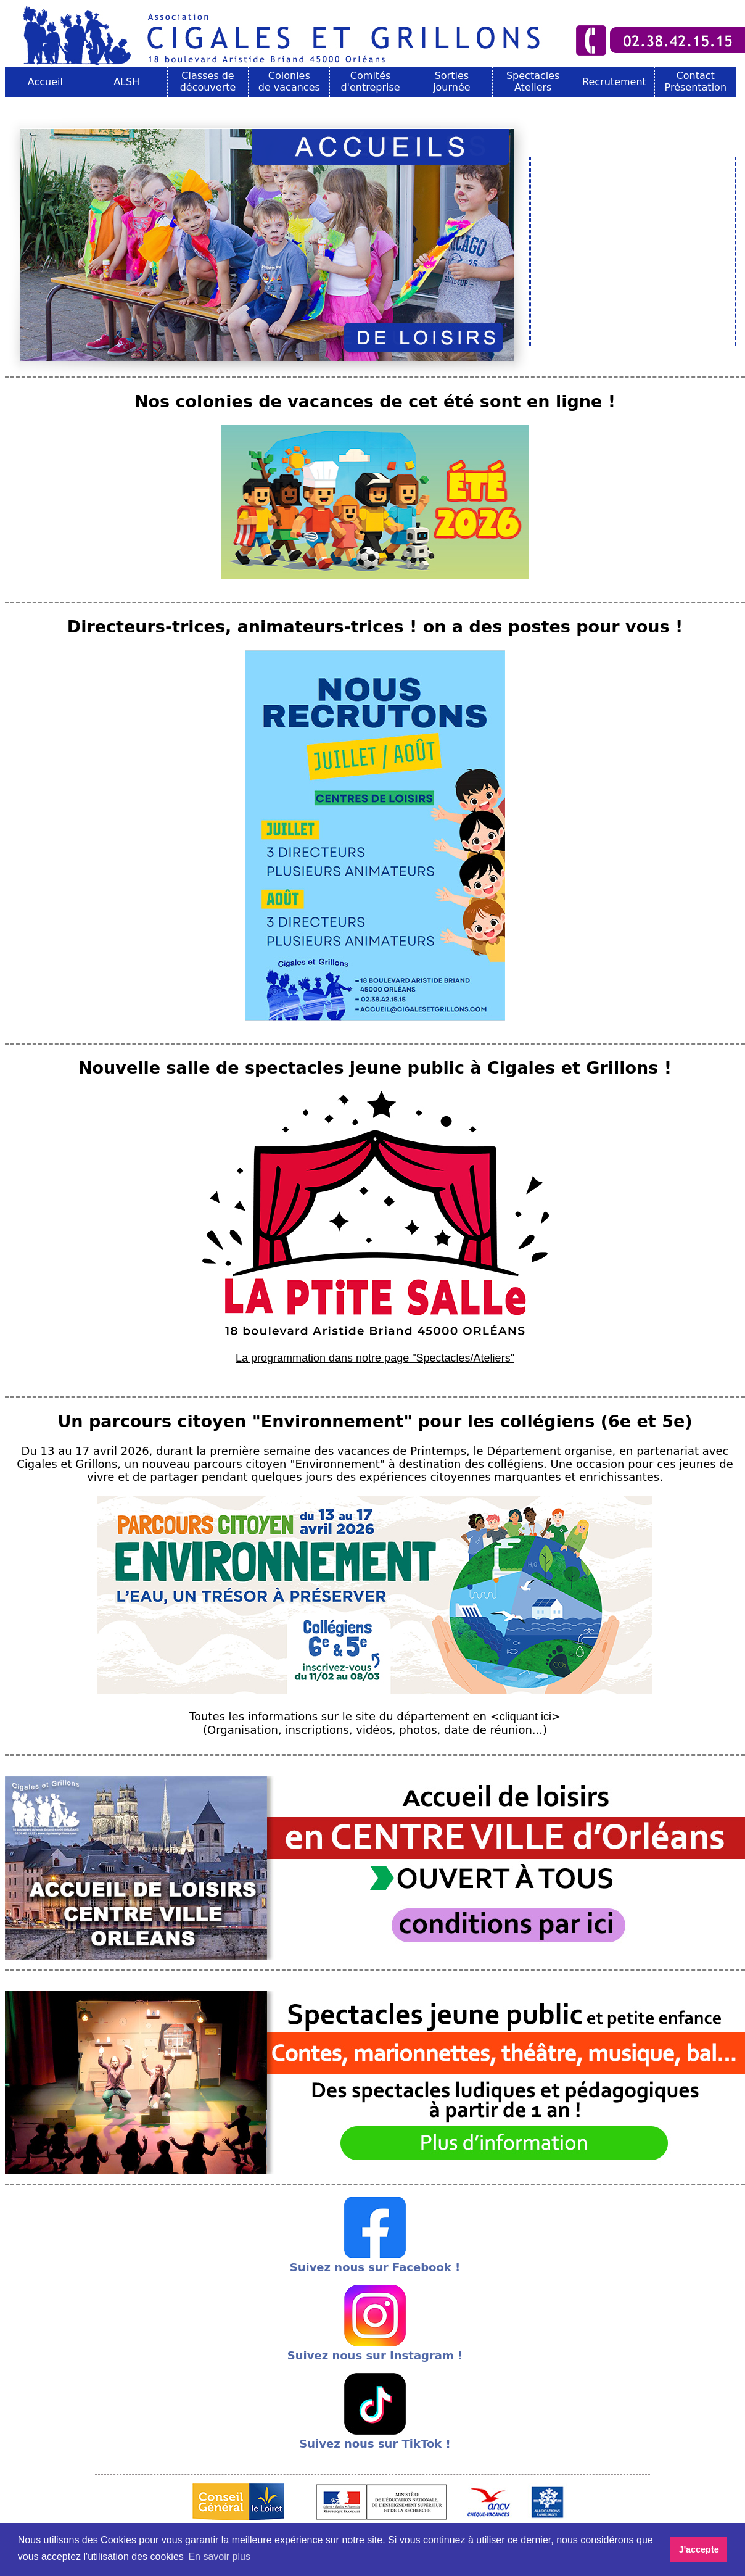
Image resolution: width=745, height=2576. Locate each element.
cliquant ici (525, 1716)
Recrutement (614, 82)
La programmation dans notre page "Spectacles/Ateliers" (375, 1358)
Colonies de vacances (289, 81)
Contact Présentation (695, 81)
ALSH (126, 82)
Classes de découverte (208, 81)
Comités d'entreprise (370, 81)
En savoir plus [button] (219, 2556)
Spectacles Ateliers (532, 81)
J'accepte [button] (699, 2549)
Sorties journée (452, 81)
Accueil (45, 82)
